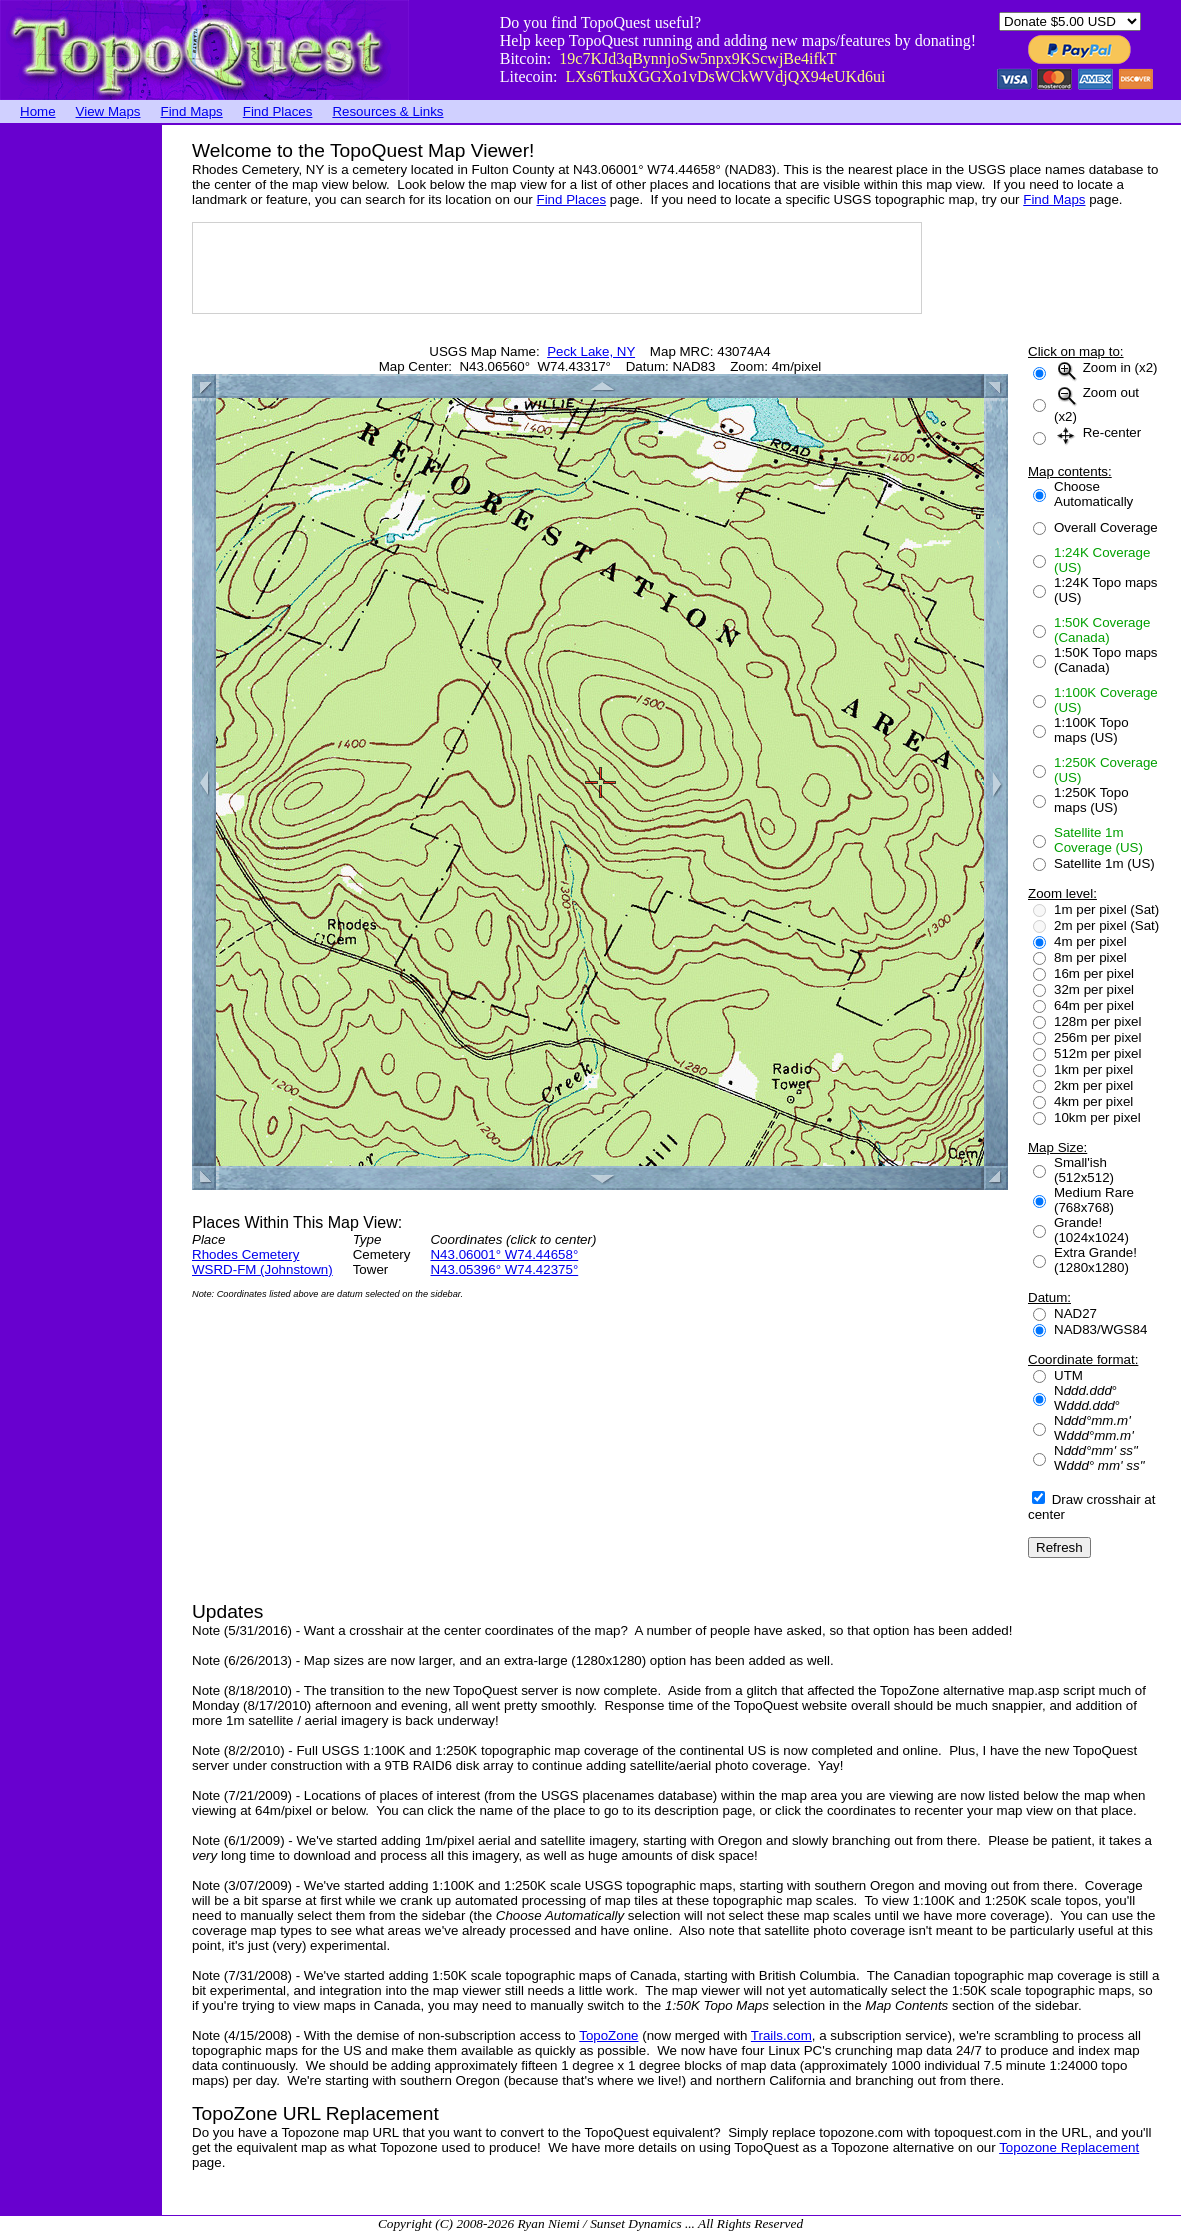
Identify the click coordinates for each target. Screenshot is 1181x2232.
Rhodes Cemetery (245, 1254)
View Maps (108, 111)
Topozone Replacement (1069, 2147)
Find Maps (192, 111)
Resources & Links (387, 111)
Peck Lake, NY (591, 351)
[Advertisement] (80, 425)
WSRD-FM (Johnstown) (262, 1269)
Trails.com (781, 2035)
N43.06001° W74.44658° (504, 1254)
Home (38, 111)
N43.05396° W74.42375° (504, 1269)
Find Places (278, 111)
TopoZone (608, 2035)
